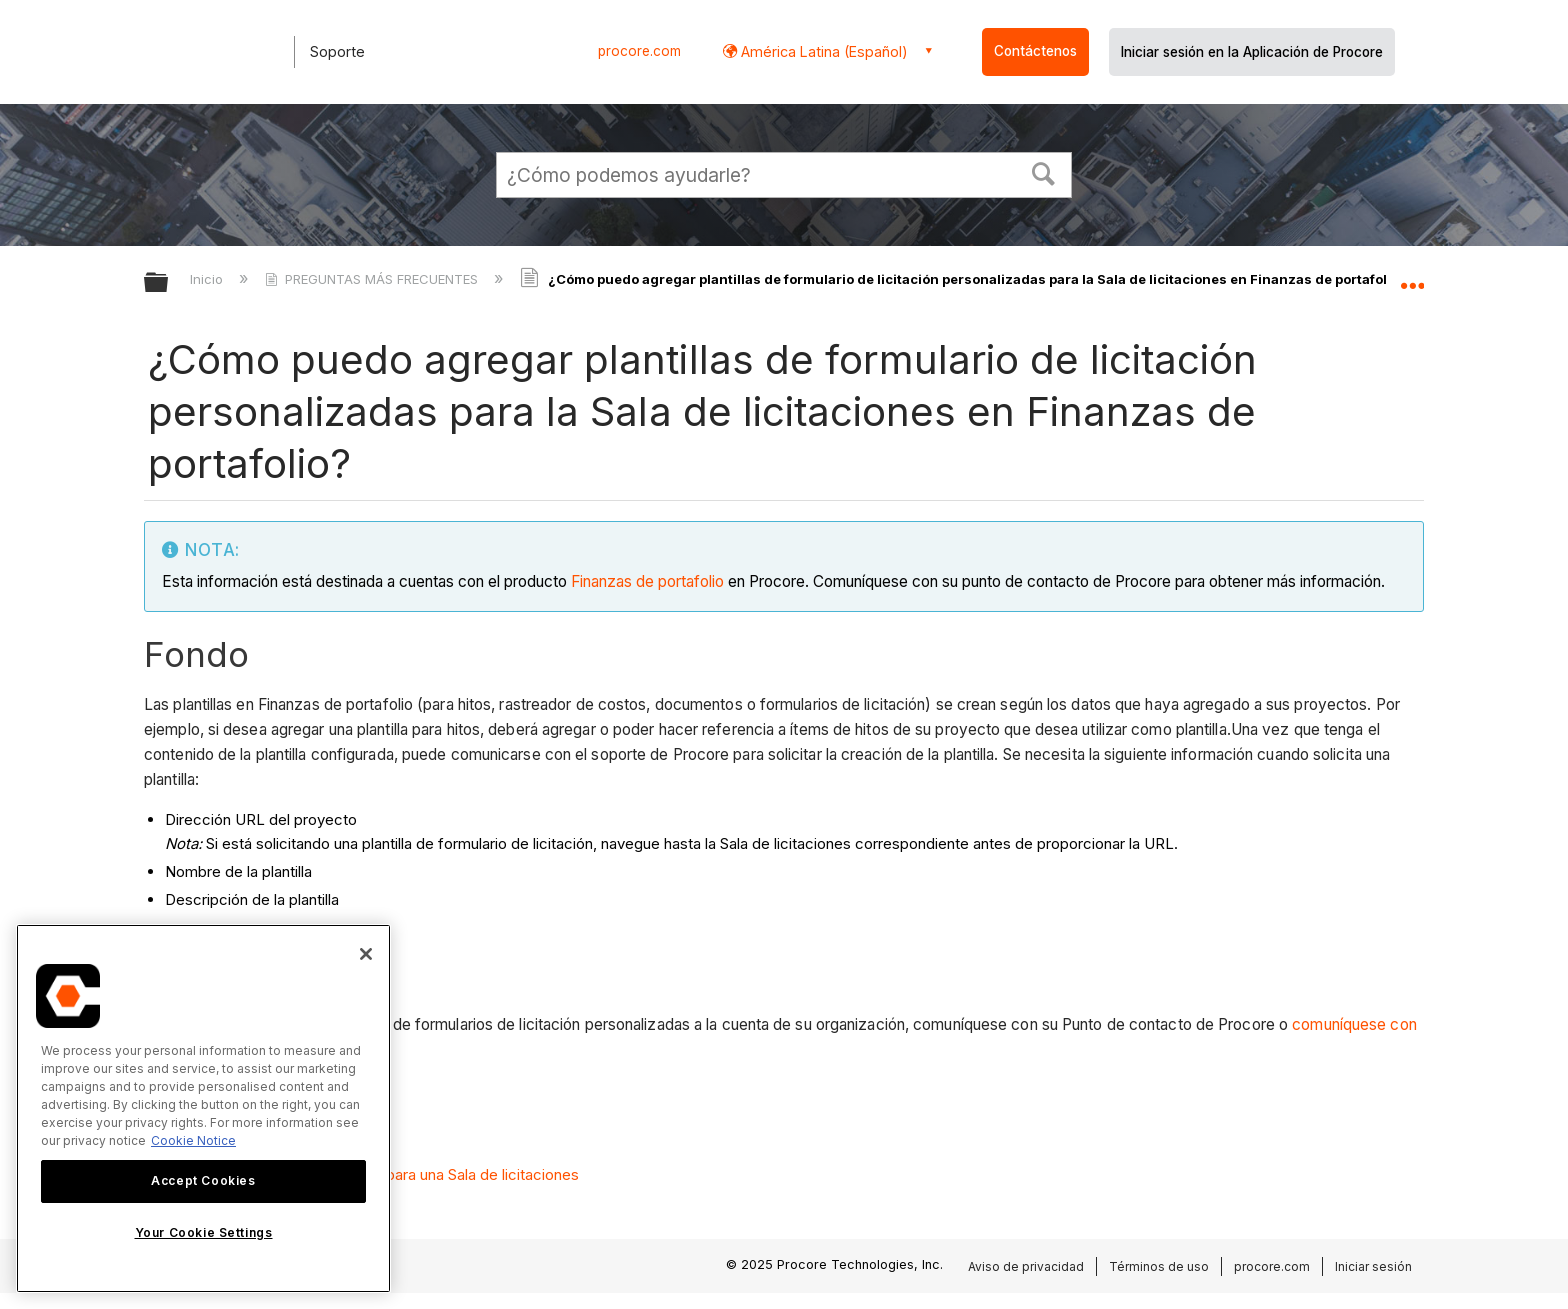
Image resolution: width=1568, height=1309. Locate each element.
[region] (203, 1108)
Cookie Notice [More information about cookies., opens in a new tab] (193, 1140)
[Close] (366, 954)
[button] (1044, 172)
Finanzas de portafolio (647, 581)
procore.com (639, 51)
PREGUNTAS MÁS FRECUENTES (373, 279)
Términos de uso (1159, 1266)
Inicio (208, 279)
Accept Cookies (203, 1180)
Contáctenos (1035, 51)
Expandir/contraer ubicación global (1412, 277)
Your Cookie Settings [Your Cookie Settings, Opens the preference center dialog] (204, 1232)
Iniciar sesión (1373, 1266)
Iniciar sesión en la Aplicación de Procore (1252, 52)
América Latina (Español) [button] (822, 51)
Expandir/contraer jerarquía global (169, 283)
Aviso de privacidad (1026, 1266)
